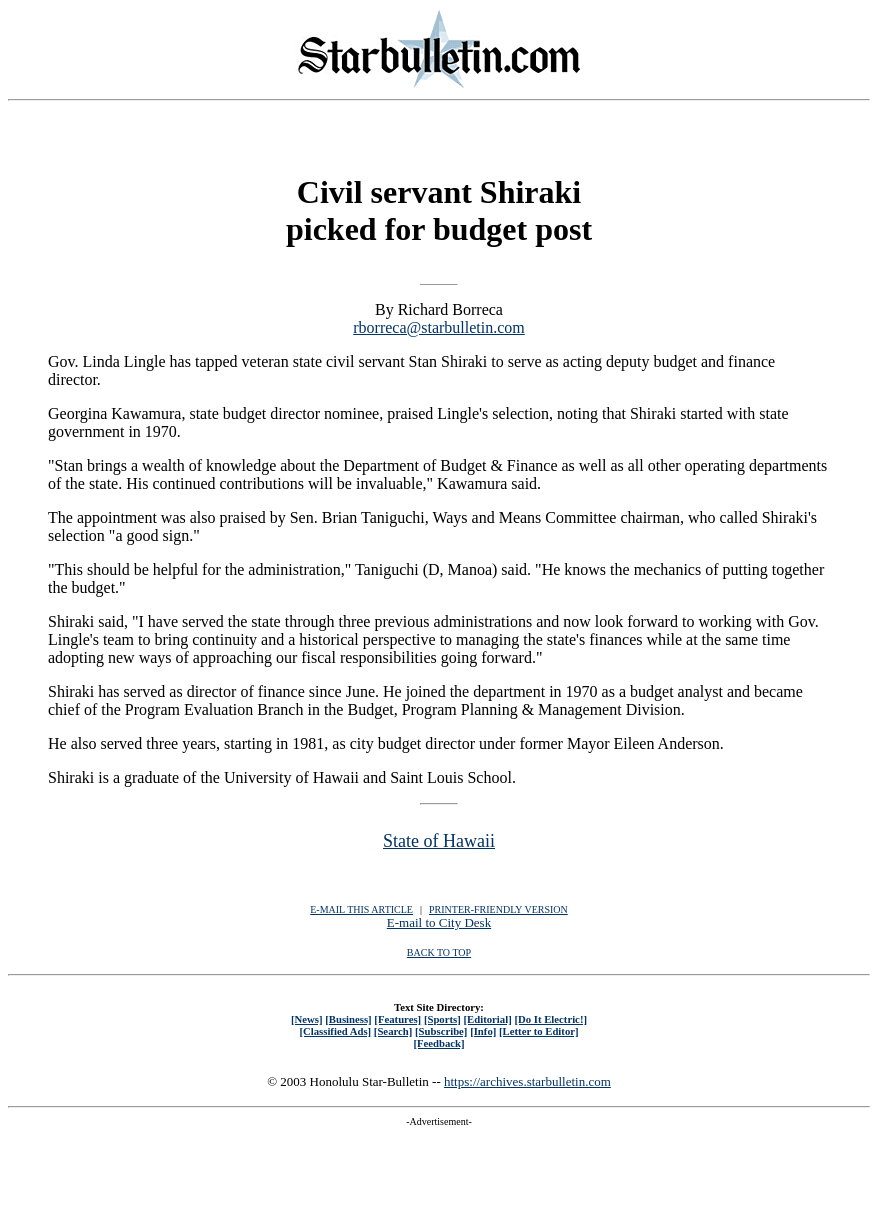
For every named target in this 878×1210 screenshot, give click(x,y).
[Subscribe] (441, 1031)
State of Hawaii (439, 841)
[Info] (483, 1031)
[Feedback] (438, 1043)
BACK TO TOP (439, 952)
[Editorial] (487, 1019)
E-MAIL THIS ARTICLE (361, 909)
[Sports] (442, 1019)
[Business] (348, 1019)
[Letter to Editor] (539, 1031)
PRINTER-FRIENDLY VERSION (498, 909)
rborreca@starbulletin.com (439, 327)
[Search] (393, 1031)
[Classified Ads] (335, 1031)
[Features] (397, 1019)
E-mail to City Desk (439, 922)
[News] (307, 1019)
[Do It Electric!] (550, 1019)
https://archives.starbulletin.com (527, 1081)
